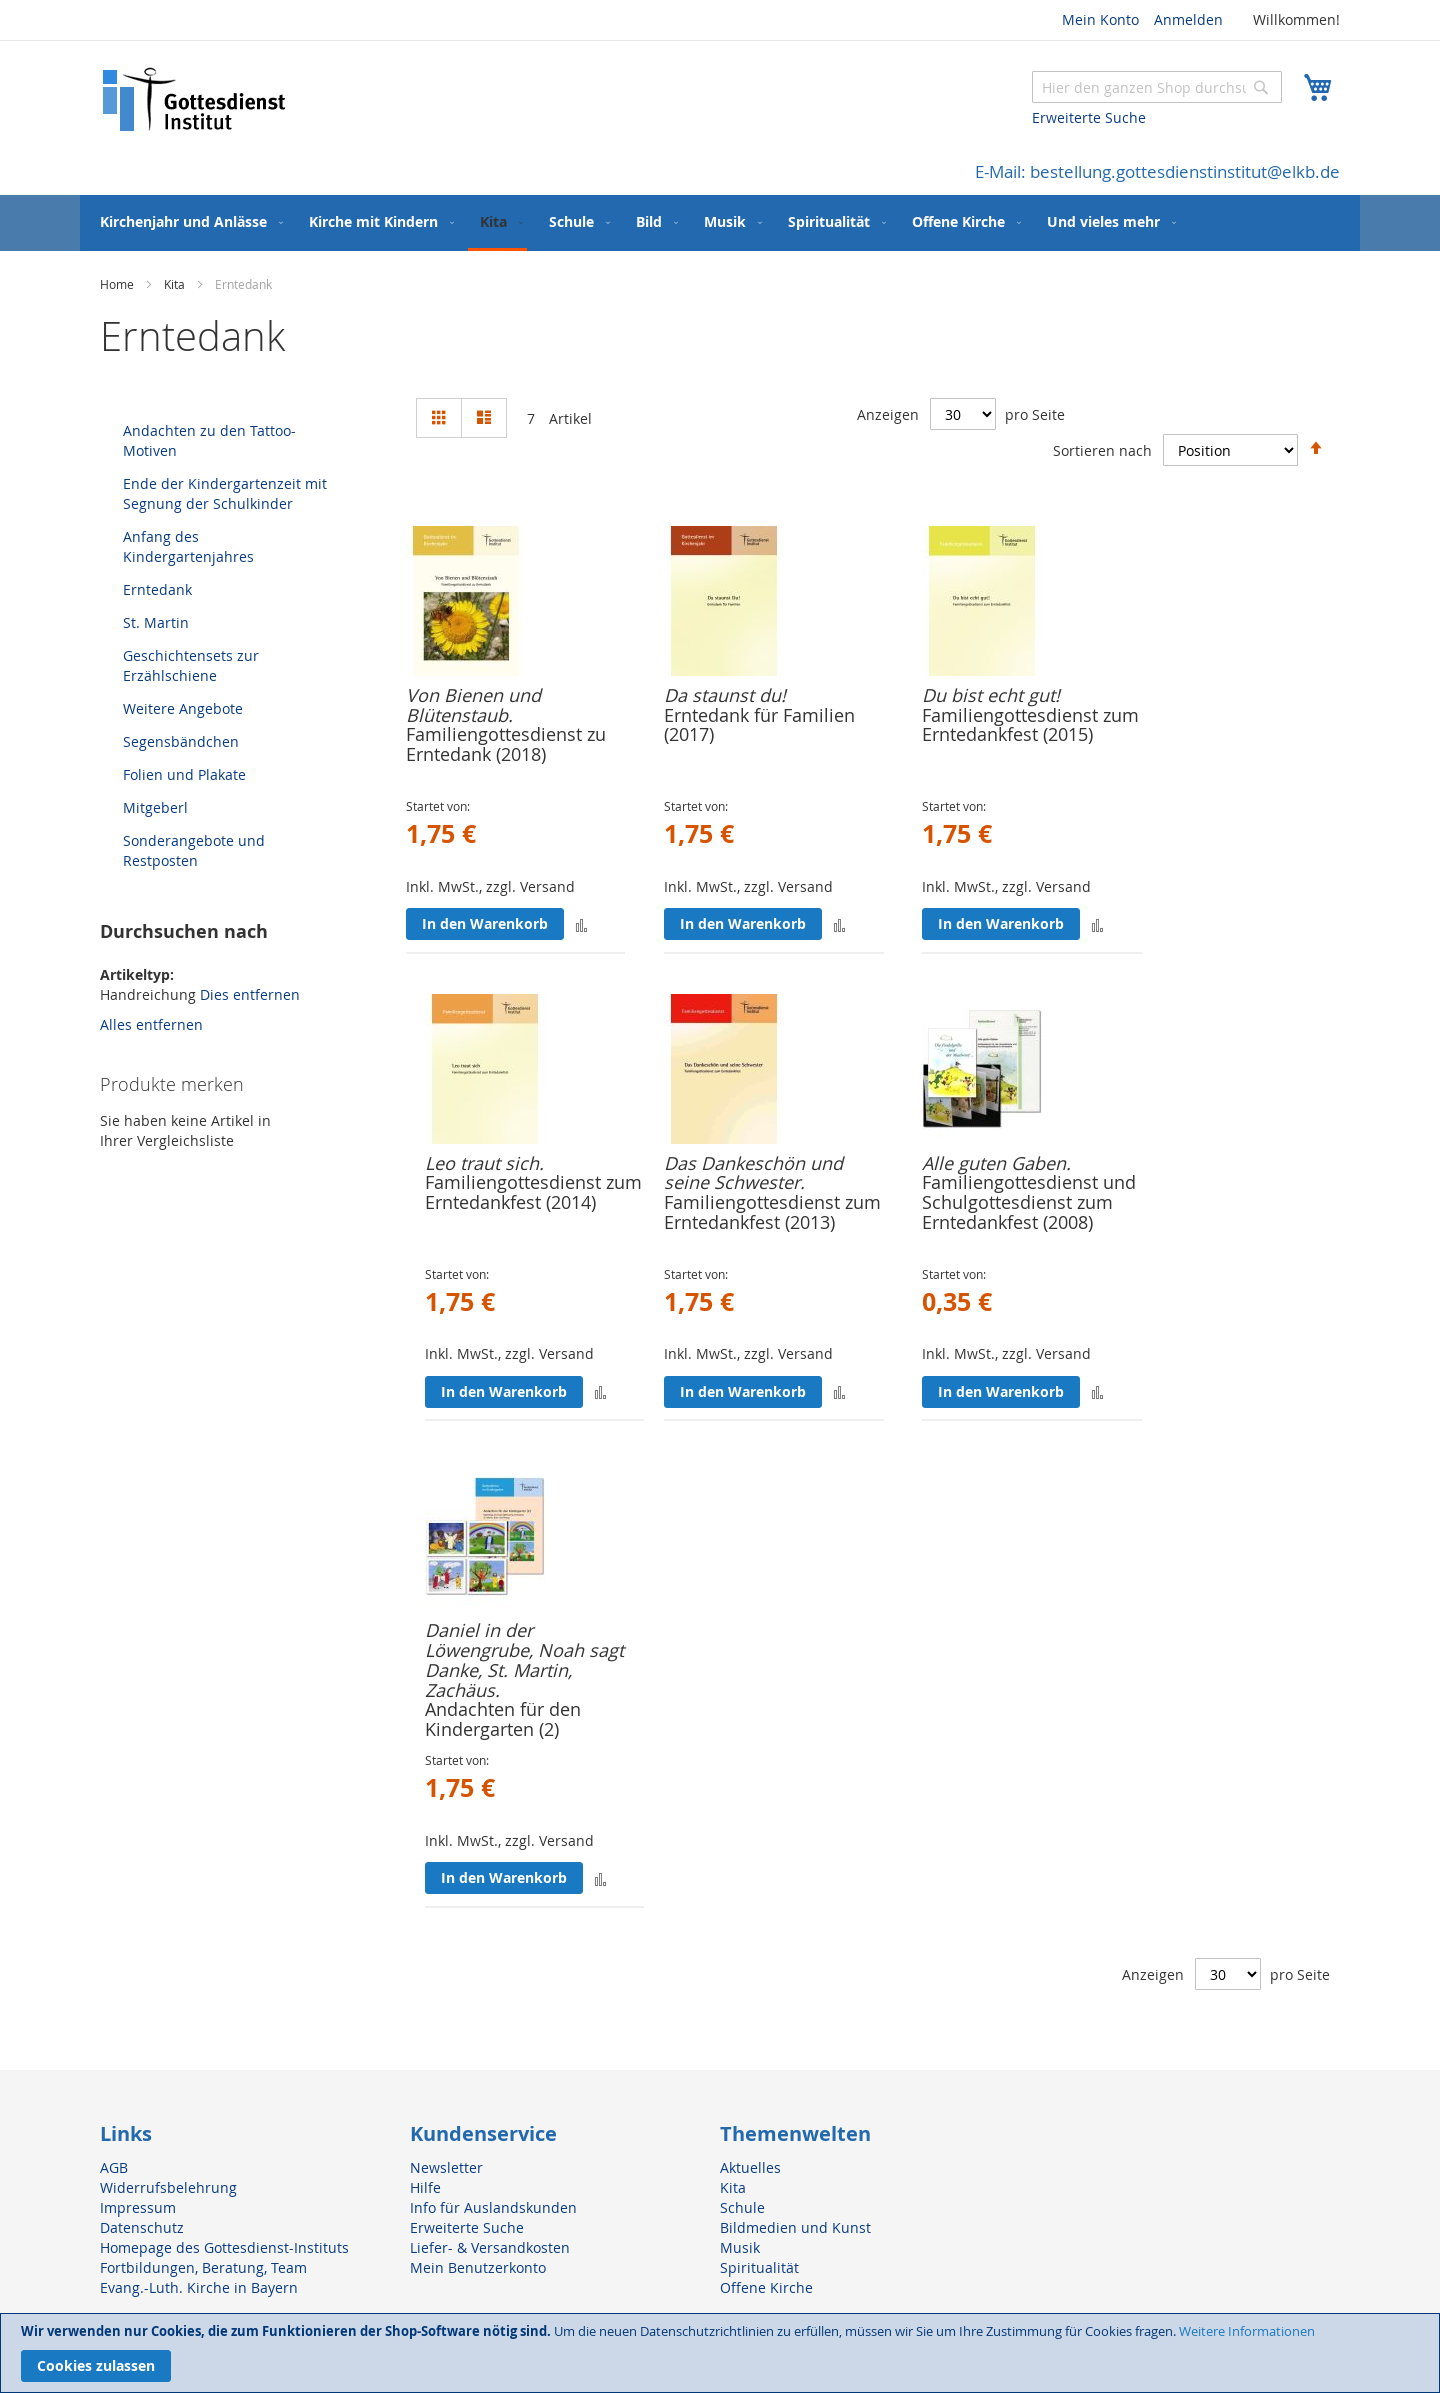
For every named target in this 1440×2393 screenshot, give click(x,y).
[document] (720, 2353)
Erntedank (157, 589)
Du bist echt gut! (991, 695)
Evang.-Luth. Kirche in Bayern (199, 2287)
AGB (114, 2167)
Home (118, 284)
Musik (740, 2247)
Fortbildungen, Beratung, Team (203, 2267)
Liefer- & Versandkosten (490, 2247)
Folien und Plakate (184, 774)
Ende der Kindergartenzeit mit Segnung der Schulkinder (225, 493)
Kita (176, 284)
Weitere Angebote (183, 708)
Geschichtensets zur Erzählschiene (191, 665)
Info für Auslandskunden (493, 2207)
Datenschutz (142, 2227)
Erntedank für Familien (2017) (759, 725)
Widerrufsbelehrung (168, 2187)
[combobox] (1157, 87)
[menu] (720, 223)
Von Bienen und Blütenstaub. (473, 705)
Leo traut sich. (484, 1163)
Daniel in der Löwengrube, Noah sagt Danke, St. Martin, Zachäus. (524, 1659)
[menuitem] (187, 221)
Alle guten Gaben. (996, 1163)
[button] (581, 924)
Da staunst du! (725, 695)
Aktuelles (750, 2167)
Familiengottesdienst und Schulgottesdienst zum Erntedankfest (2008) (1029, 1202)
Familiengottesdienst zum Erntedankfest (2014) (533, 1192)
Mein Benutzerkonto (478, 2267)
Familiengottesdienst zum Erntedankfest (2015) (1030, 725)
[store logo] (195, 99)
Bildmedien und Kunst (795, 2227)
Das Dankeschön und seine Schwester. (753, 1173)
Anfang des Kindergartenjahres (188, 546)
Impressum (138, 2207)
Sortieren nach (1102, 449)
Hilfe (425, 2187)
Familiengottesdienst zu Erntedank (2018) (506, 744)
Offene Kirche (766, 2287)
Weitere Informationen (1247, 2331)
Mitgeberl (155, 807)
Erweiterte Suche (1089, 117)
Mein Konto (1100, 19)
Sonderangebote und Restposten (194, 850)
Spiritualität (759, 2267)
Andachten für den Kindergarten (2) (503, 1719)
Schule (742, 2207)
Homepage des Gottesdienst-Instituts (224, 2247)
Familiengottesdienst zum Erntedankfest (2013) (772, 1212)
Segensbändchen (181, 741)
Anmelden (1188, 19)
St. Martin (156, 622)
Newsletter (446, 2167)
